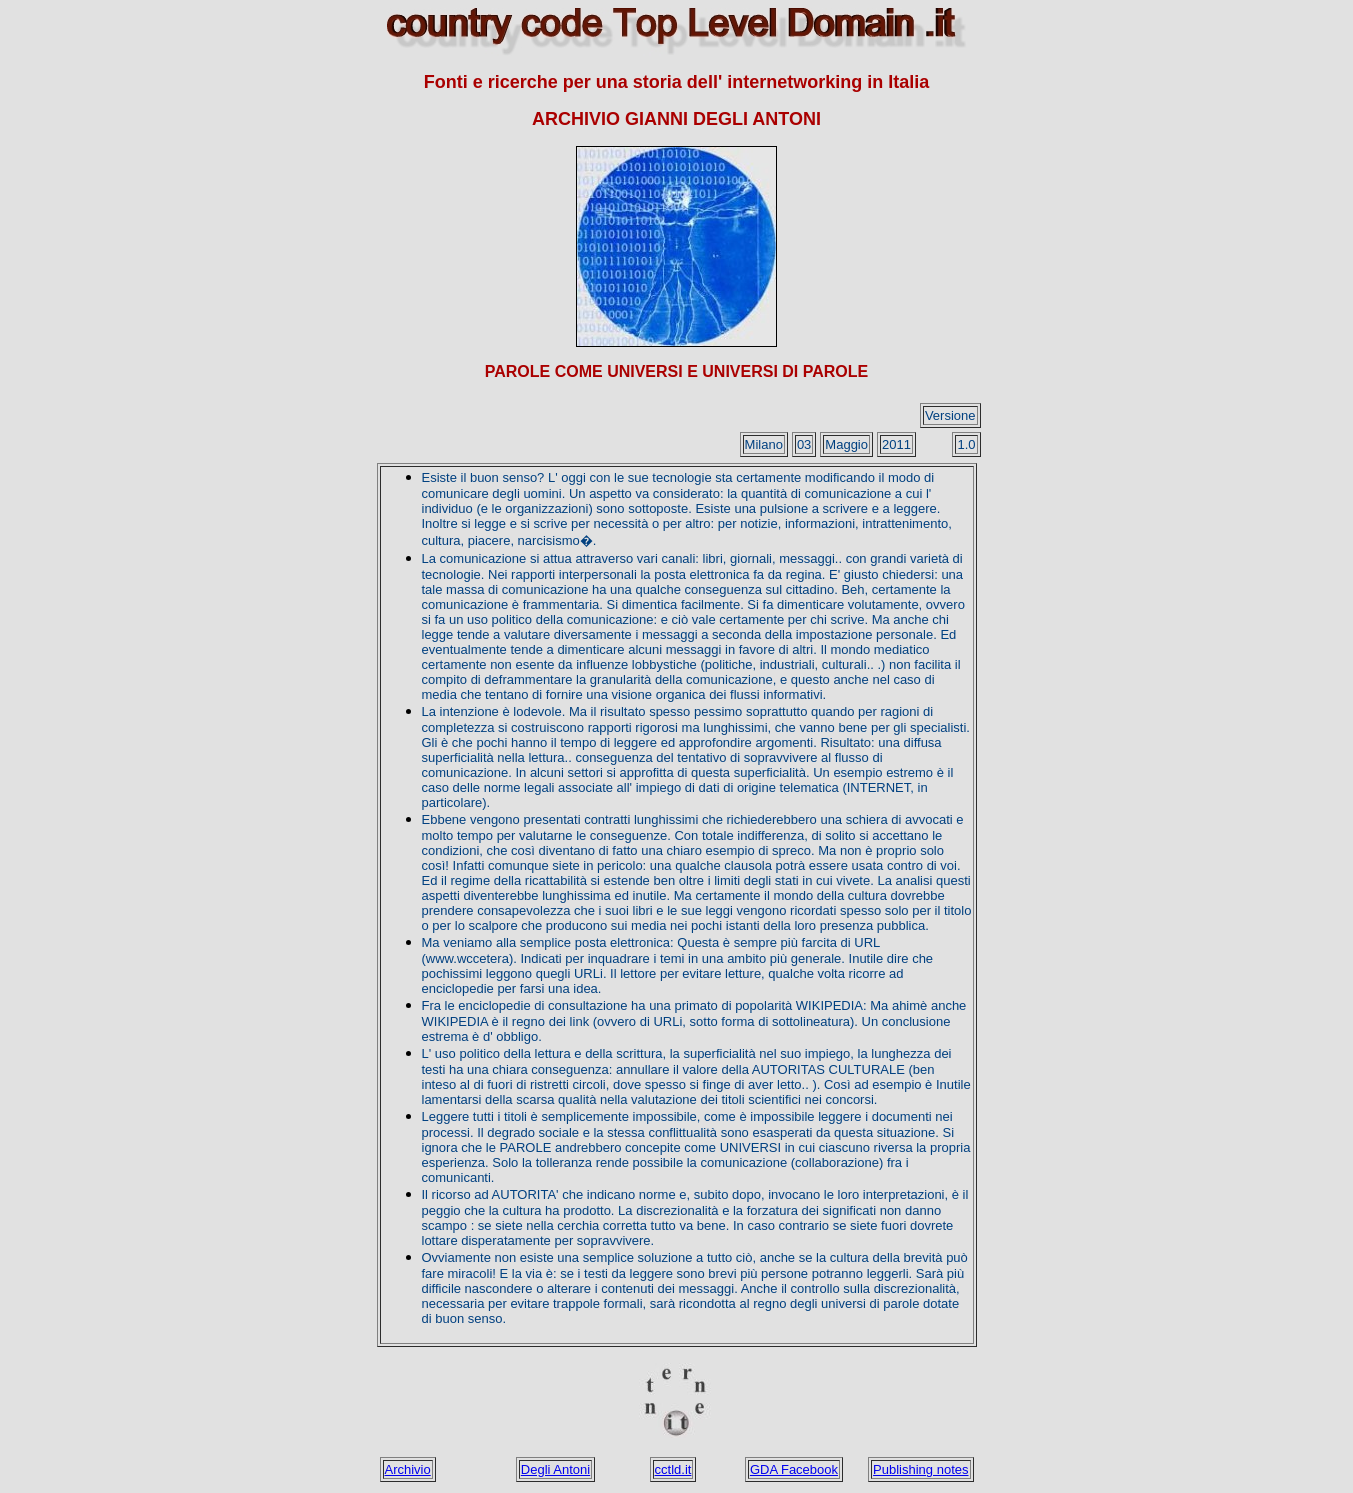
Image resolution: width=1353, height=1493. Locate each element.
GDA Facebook (794, 1469)
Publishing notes (920, 1469)
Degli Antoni (555, 1469)
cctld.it (673, 1469)
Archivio (408, 1469)
